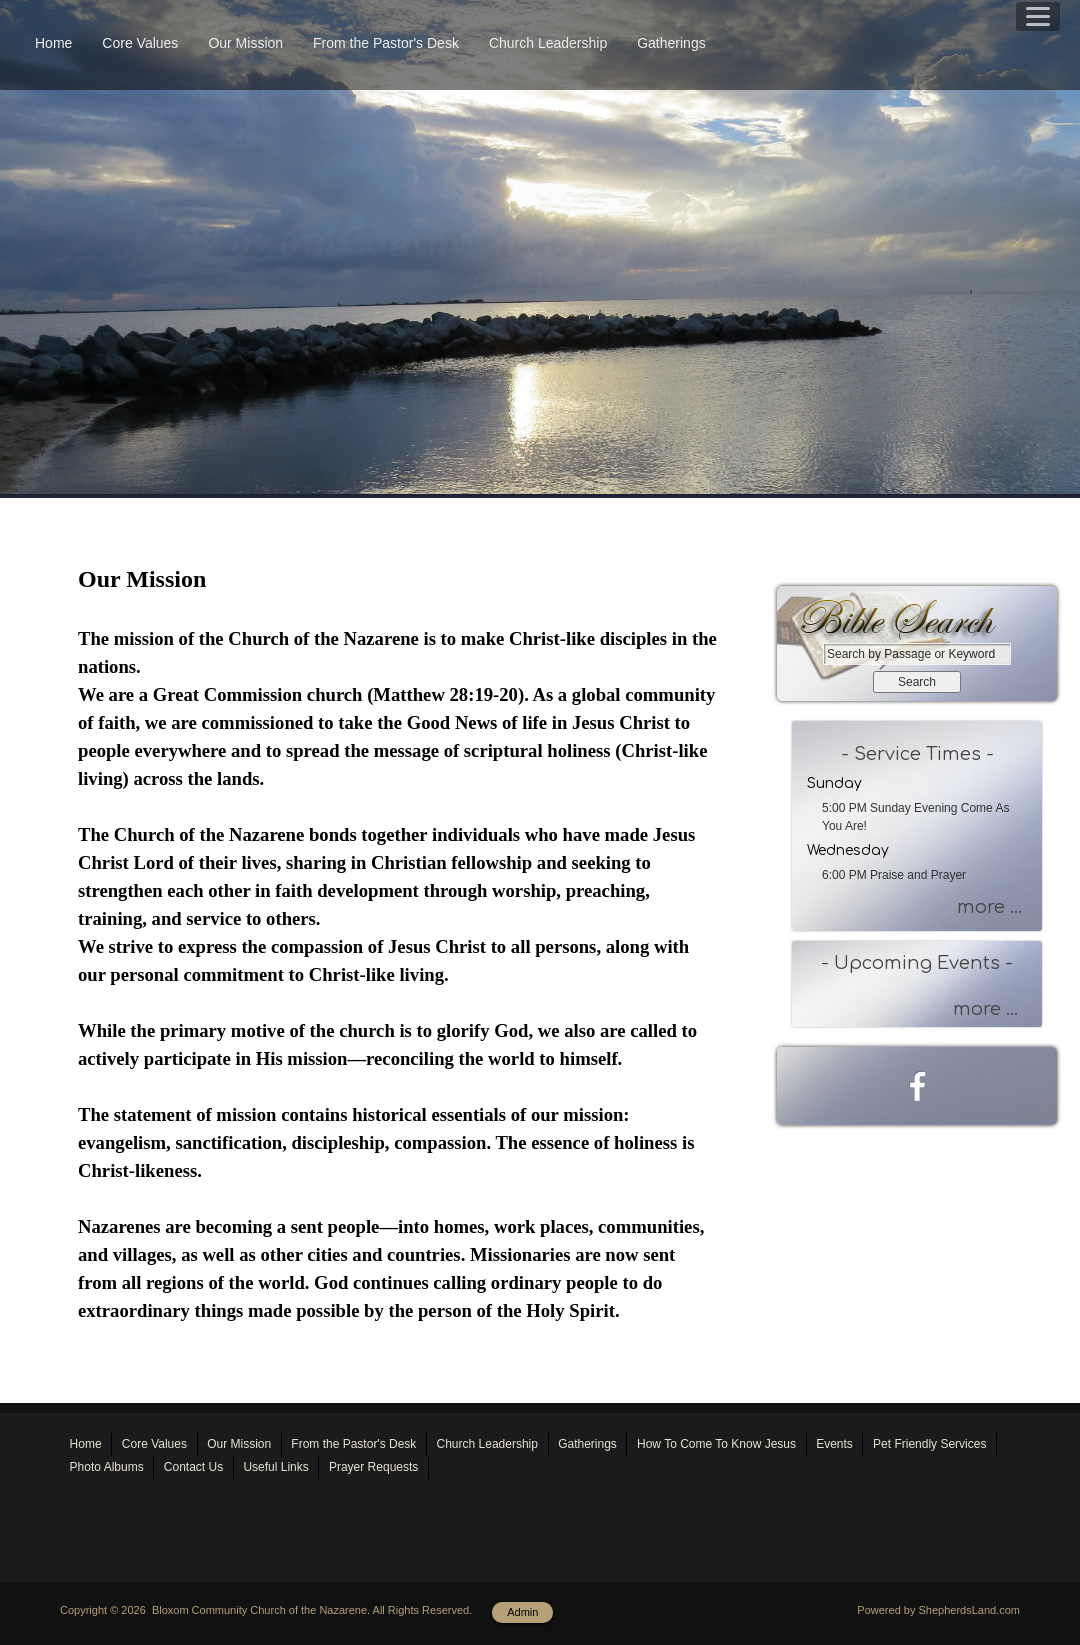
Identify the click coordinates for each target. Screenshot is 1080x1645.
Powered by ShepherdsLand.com (938, 1610)
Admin (522, 1612)
